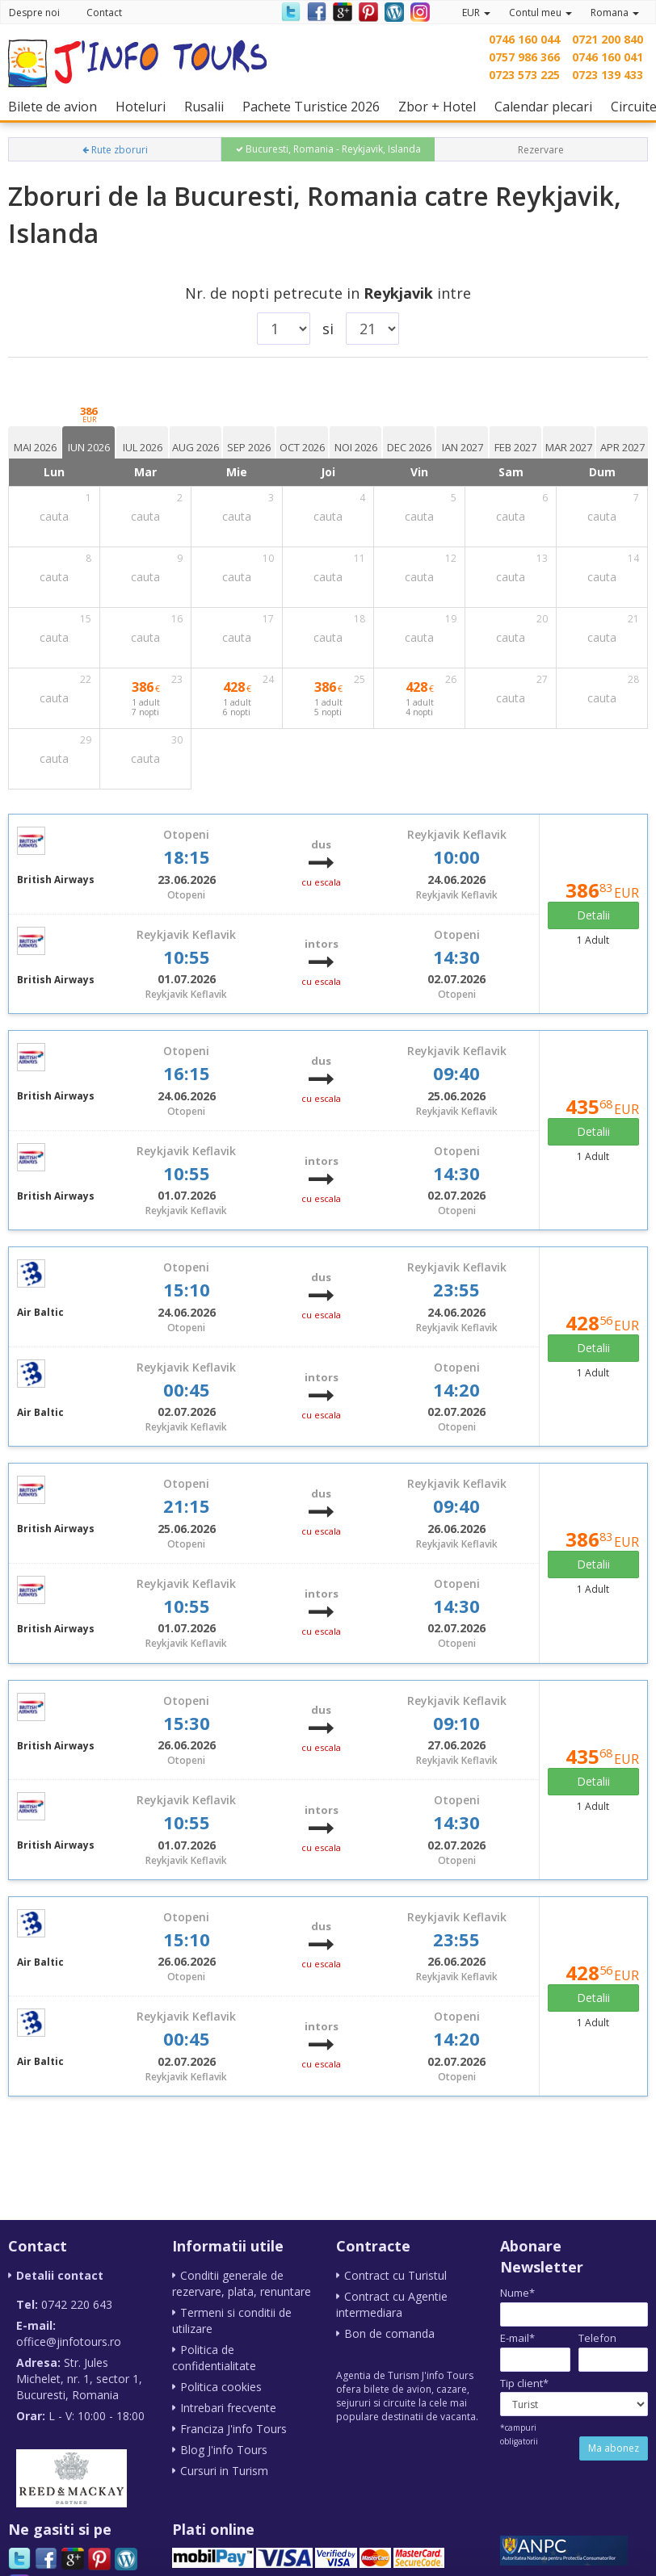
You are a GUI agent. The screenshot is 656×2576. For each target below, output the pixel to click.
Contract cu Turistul (395, 2275)
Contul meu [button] (540, 12)
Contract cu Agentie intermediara (392, 2304)
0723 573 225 (524, 74)
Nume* (517, 2292)
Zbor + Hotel (441, 106)
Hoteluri (145, 106)
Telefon (597, 2338)
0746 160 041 (607, 57)
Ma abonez (613, 2448)
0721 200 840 (607, 39)
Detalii (593, 915)
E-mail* (517, 2338)
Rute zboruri (115, 150)
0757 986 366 (524, 57)
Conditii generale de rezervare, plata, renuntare (241, 2283)
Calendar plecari (547, 106)
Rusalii (208, 106)
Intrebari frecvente (228, 2407)
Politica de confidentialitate (214, 2357)
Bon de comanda (389, 2333)
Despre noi (34, 12)
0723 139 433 (607, 74)
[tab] (34, 442)
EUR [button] (476, 12)
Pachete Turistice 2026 (315, 106)
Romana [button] (615, 12)
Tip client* (524, 2383)
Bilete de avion (56, 106)
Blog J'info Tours (223, 2449)
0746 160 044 (524, 39)
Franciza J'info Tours (233, 2428)
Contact (104, 12)
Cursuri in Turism (224, 2470)
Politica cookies (221, 2386)
